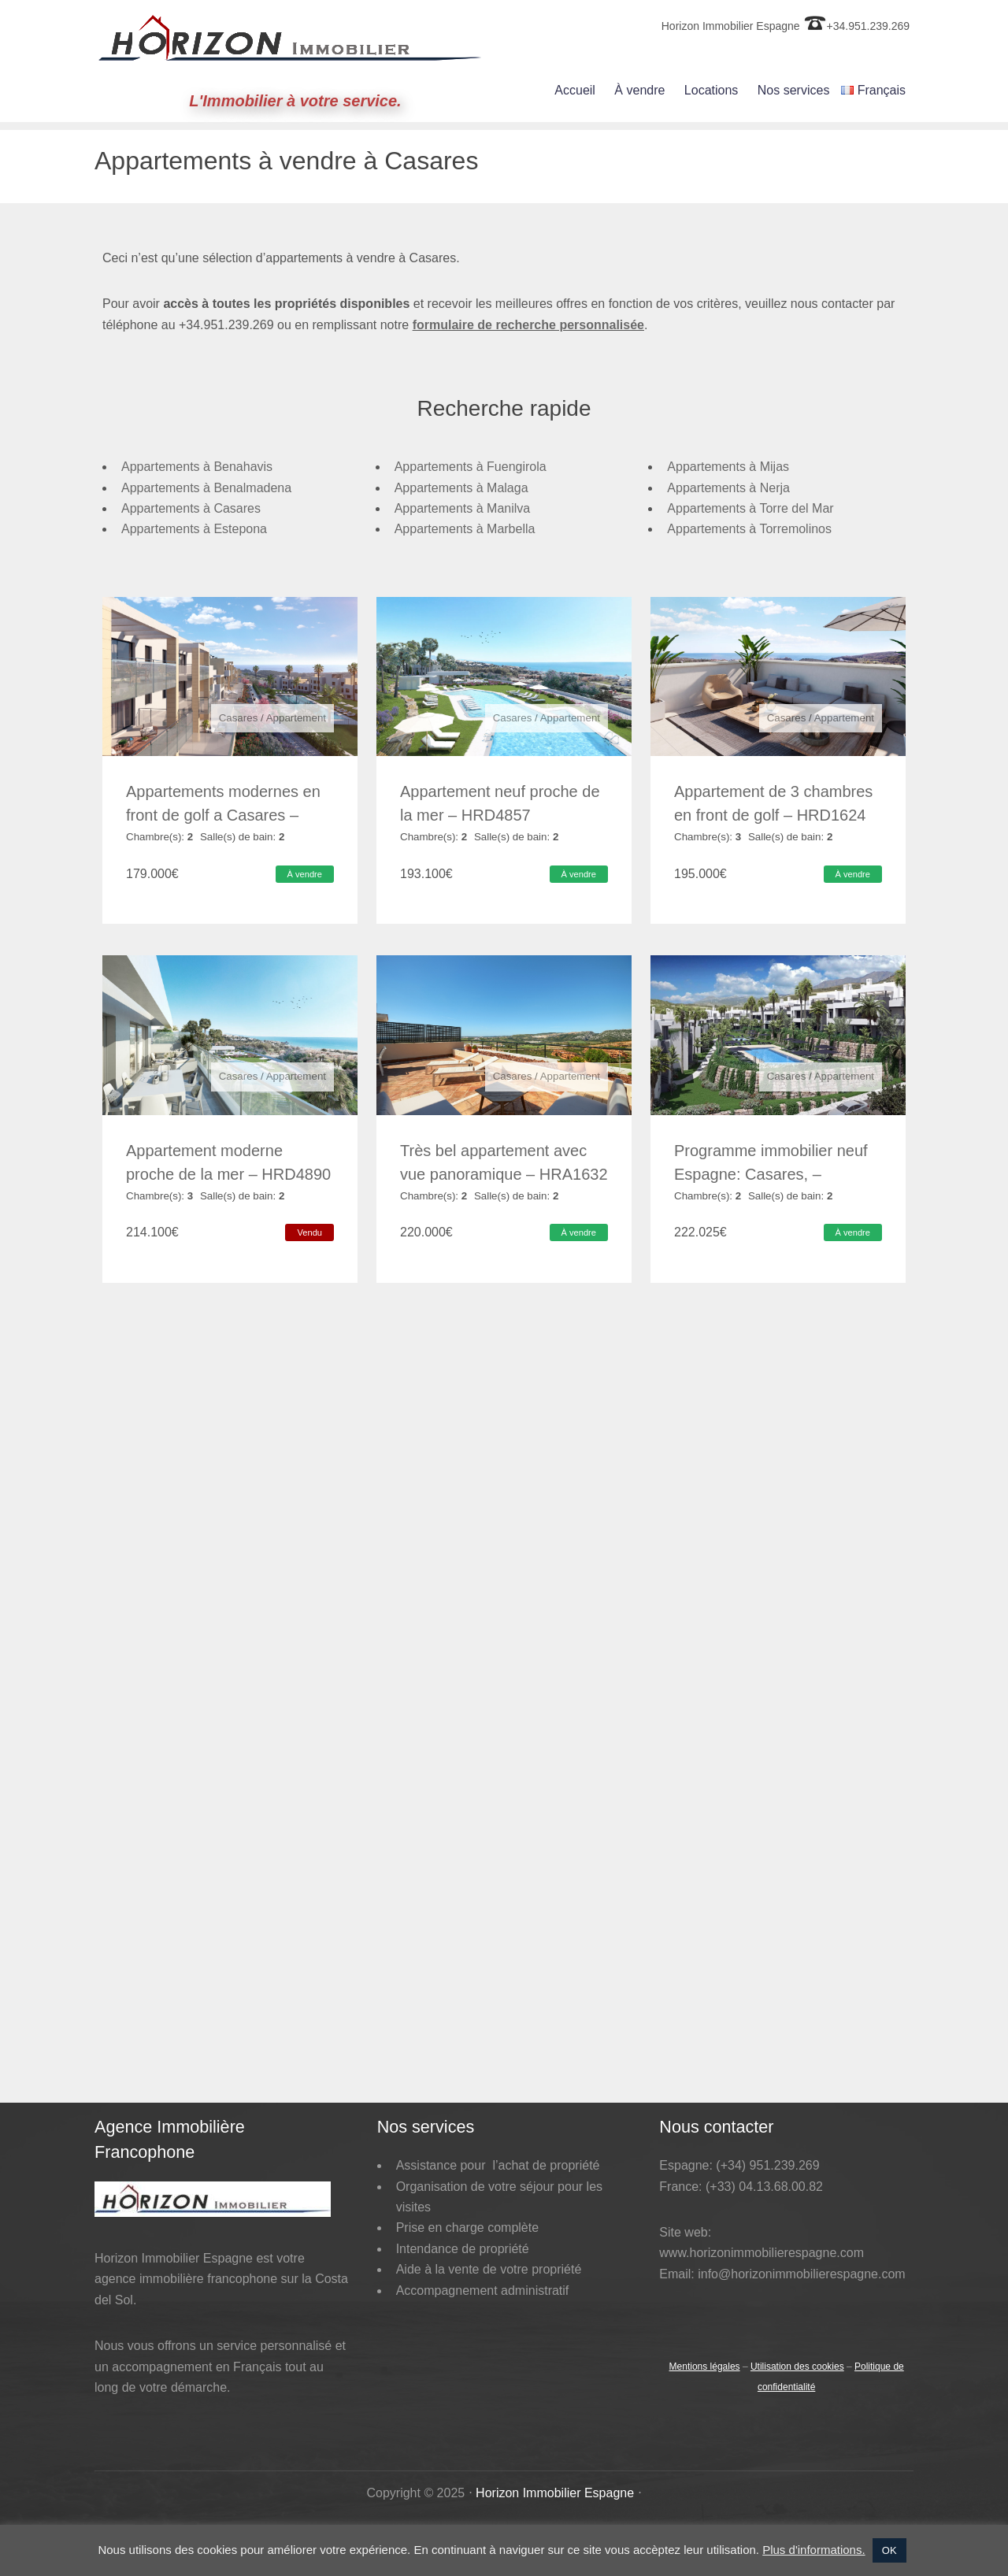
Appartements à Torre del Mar (750, 508)
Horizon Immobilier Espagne (555, 2429)
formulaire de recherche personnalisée (528, 313)
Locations (711, 90)
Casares (238, 718)
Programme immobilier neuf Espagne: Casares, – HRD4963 (771, 1158)
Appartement (296, 718)
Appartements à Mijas (728, 466)
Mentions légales (704, 2302)
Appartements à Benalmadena (206, 488)
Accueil (574, 90)
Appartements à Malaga (461, 488)
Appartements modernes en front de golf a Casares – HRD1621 (223, 815)
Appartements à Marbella (465, 529)
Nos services (794, 90)
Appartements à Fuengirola (471, 466)
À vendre (639, 90)
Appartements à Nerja (728, 488)
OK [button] (889, 2550)
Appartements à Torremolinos (749, 529)
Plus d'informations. (813, 2549)
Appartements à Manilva (463, 508)
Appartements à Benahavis (196, 466)
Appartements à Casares (191, 508)
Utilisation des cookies (797, 2302)
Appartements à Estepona (194, 529)
